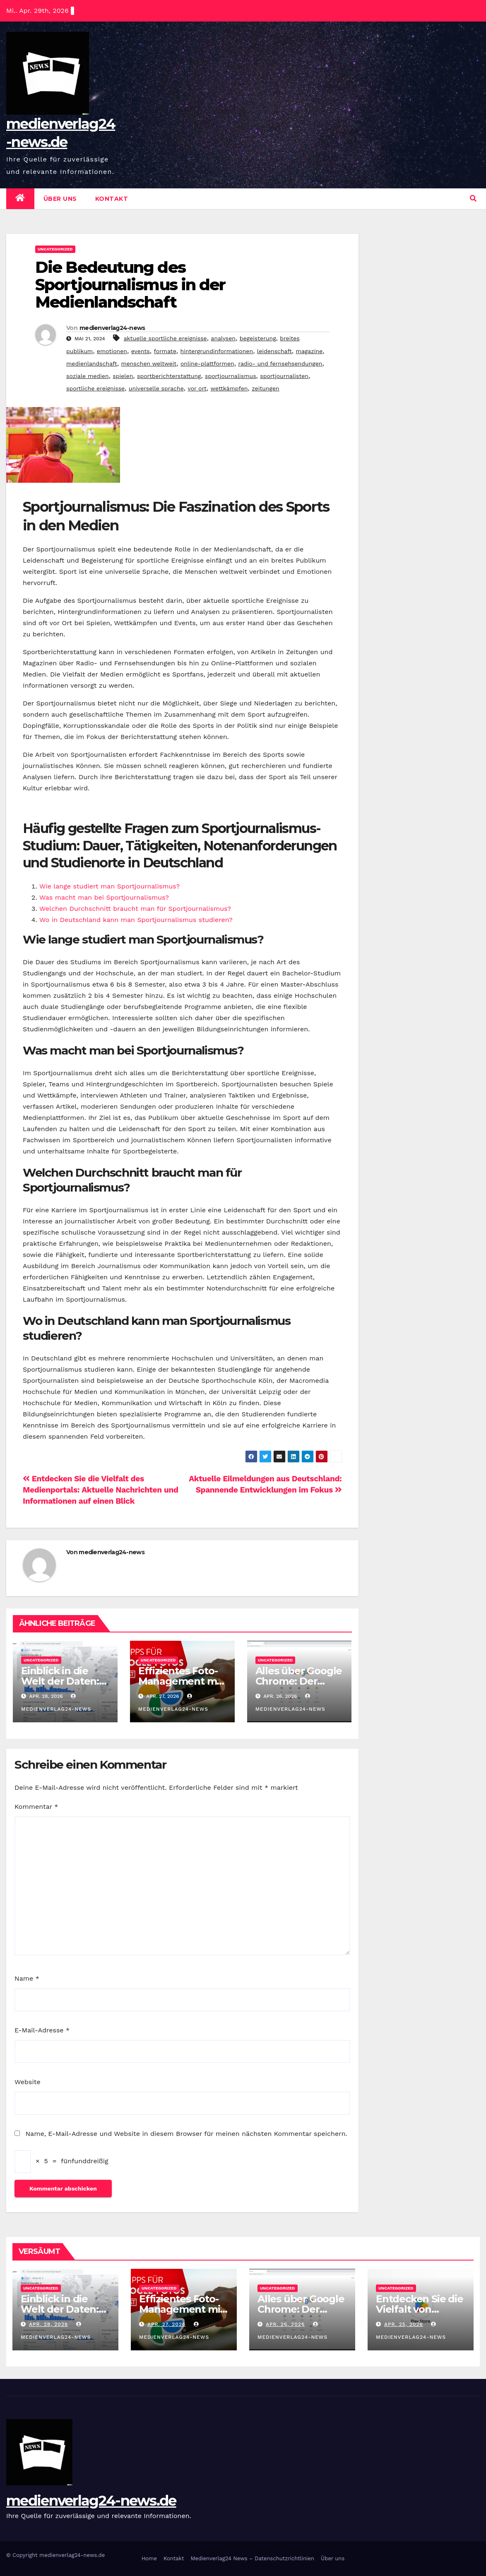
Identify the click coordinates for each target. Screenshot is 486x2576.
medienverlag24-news (112, 328)
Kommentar (36, 1806)
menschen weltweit (148, 363)
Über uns (60, 198)
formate (165, 351)
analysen (223, 338)
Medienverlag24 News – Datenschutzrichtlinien (252, 2558)
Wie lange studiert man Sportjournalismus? (109, 886)
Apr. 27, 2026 (166, 2324)
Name (26, 1978)
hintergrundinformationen (216, 351)
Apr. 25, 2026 (403, 2324)
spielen (123, 376)
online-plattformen (207, 363)
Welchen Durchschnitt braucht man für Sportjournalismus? (135, 908)
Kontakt (111, 198)
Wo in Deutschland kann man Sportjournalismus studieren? (136, 920)
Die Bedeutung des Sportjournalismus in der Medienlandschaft (130, 285)
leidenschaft (274, 351)
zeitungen (265, 388)
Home (149, 2558)
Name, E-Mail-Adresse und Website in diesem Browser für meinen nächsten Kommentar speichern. (186, 2134)
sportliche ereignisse (95, 388)
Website (27, 2082)
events (140, 351)
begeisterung (258, 338)
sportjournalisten (284, 376)
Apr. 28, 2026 (48, 2324)
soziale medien (87, 376)
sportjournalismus (230, 376)
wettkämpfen (229, 388)
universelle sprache (156, 388)
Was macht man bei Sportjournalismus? (104, 897)
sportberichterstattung (169, 376)
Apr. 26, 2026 (285, 2324)
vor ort (197, 388)
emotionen (112, 351)
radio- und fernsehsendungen (280, 363)
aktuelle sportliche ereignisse (165, 338)
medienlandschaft (91, 363)
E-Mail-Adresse (42, 2030)
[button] (473, 198)
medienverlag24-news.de (91, 2500)
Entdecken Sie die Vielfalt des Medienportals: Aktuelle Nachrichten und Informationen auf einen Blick (100, 1490)
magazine (309, 351)
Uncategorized (55, 249)
